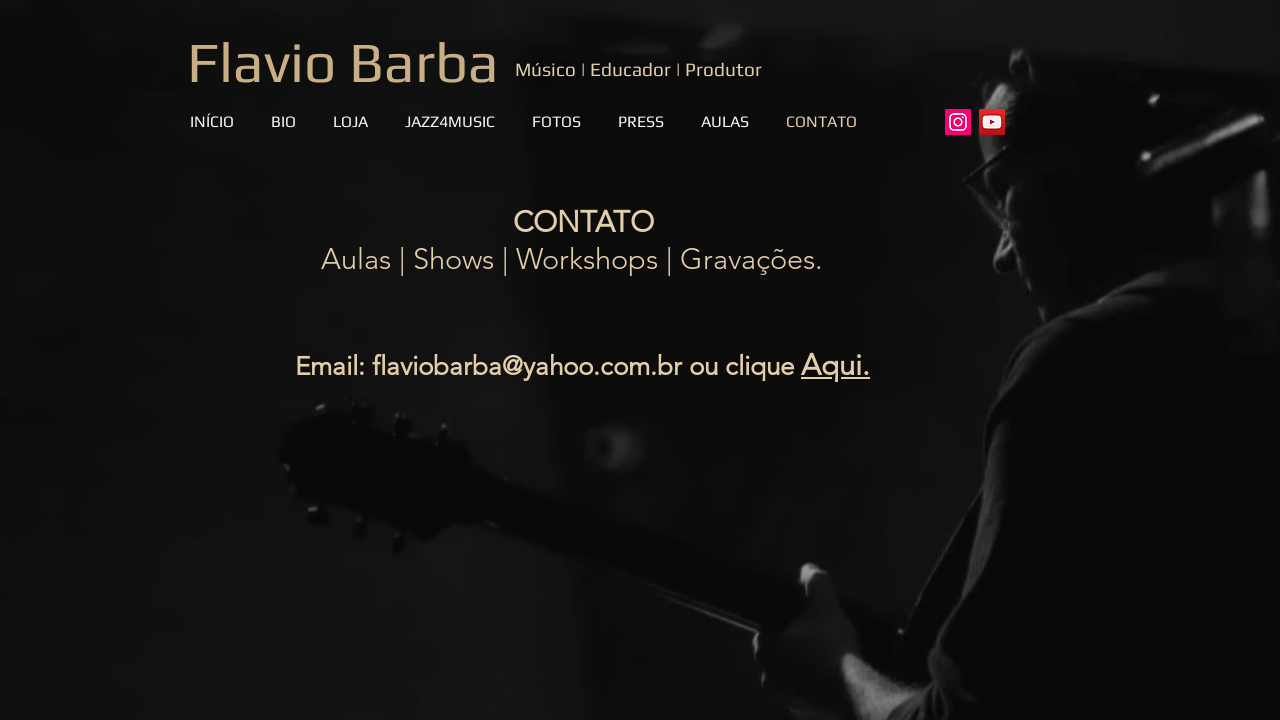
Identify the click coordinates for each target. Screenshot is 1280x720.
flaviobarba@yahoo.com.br (527, 366)
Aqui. (835, 364)
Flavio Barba (349, 62)
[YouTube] (992, 122)
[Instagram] (958, 122)
